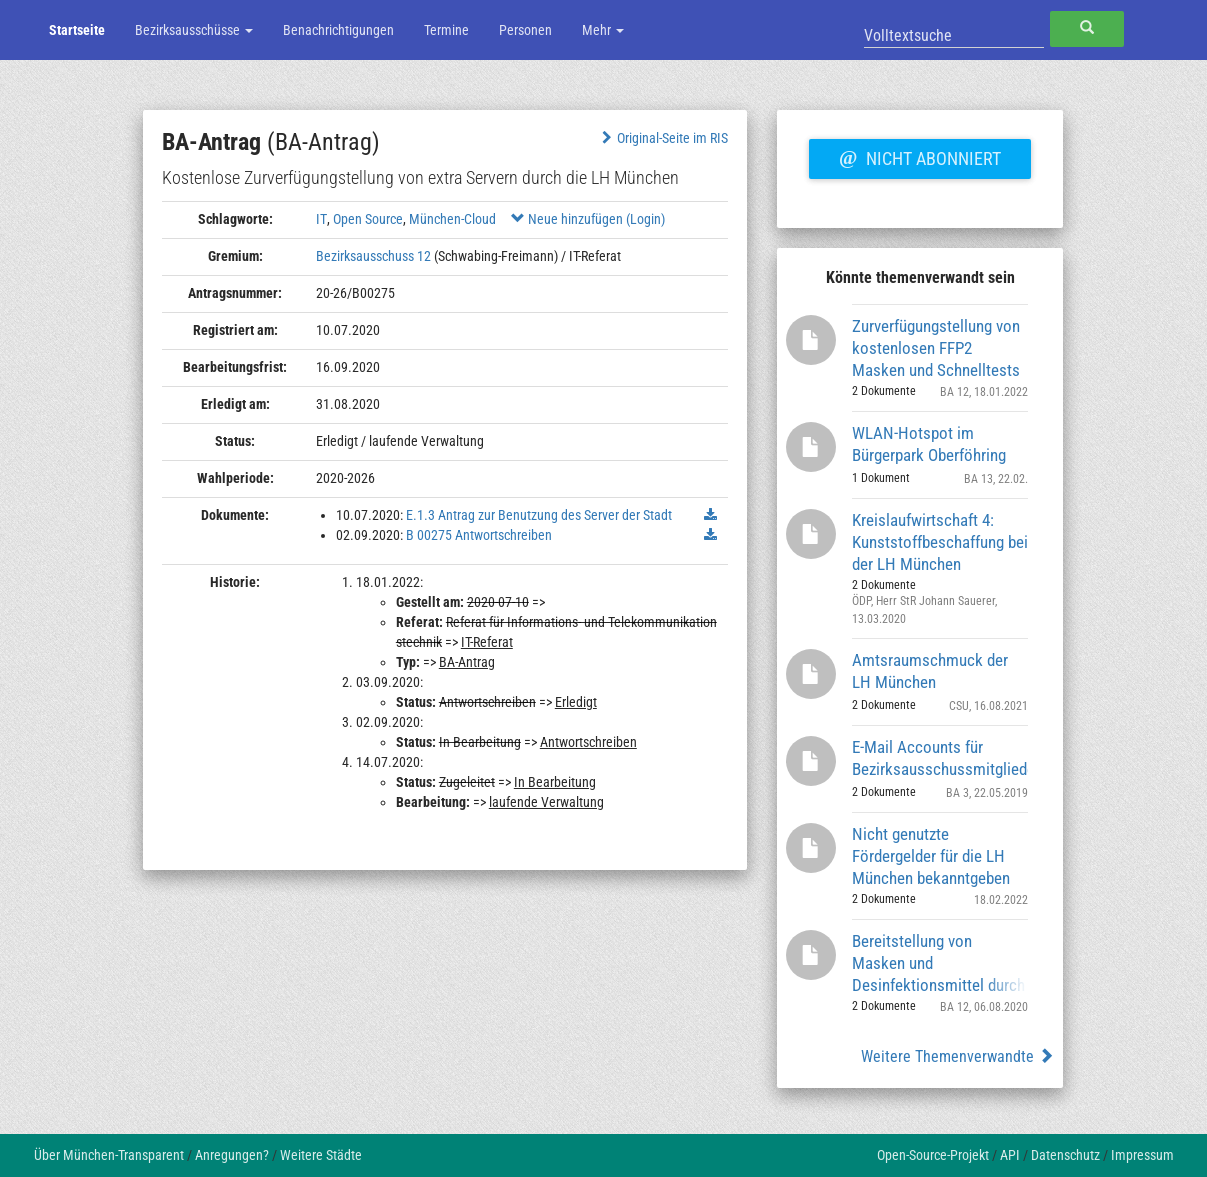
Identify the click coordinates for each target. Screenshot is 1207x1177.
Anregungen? (232, 1155)
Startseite (77, 30)
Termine (446, 30)
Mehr (603, 30)
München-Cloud (452, 219)
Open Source (368, 219)
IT (321, 219)
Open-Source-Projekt (933, 1155)
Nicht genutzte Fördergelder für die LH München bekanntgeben (931, 855)
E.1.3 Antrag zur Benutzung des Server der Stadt (539, 515)
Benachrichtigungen (338, 30)
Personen (525, 30)
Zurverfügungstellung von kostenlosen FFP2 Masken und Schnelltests (936, 347)
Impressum (1142, 1155)
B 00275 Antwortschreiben (479, 535)
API (1010, 1155)
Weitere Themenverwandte (957, 1056)
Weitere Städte (321, 1155)
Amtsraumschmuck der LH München (930, 671)
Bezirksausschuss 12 (373, 256)
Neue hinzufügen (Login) (588, 219)
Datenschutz (1065, 1155)
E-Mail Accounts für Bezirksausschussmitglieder (940, 758)
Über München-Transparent (109, 1155)
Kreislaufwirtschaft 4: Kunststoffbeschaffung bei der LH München (940, 541)
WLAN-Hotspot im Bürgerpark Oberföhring (929, 444)
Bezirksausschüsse (194, 30)
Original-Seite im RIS (662, 138)
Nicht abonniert (920, 156)
